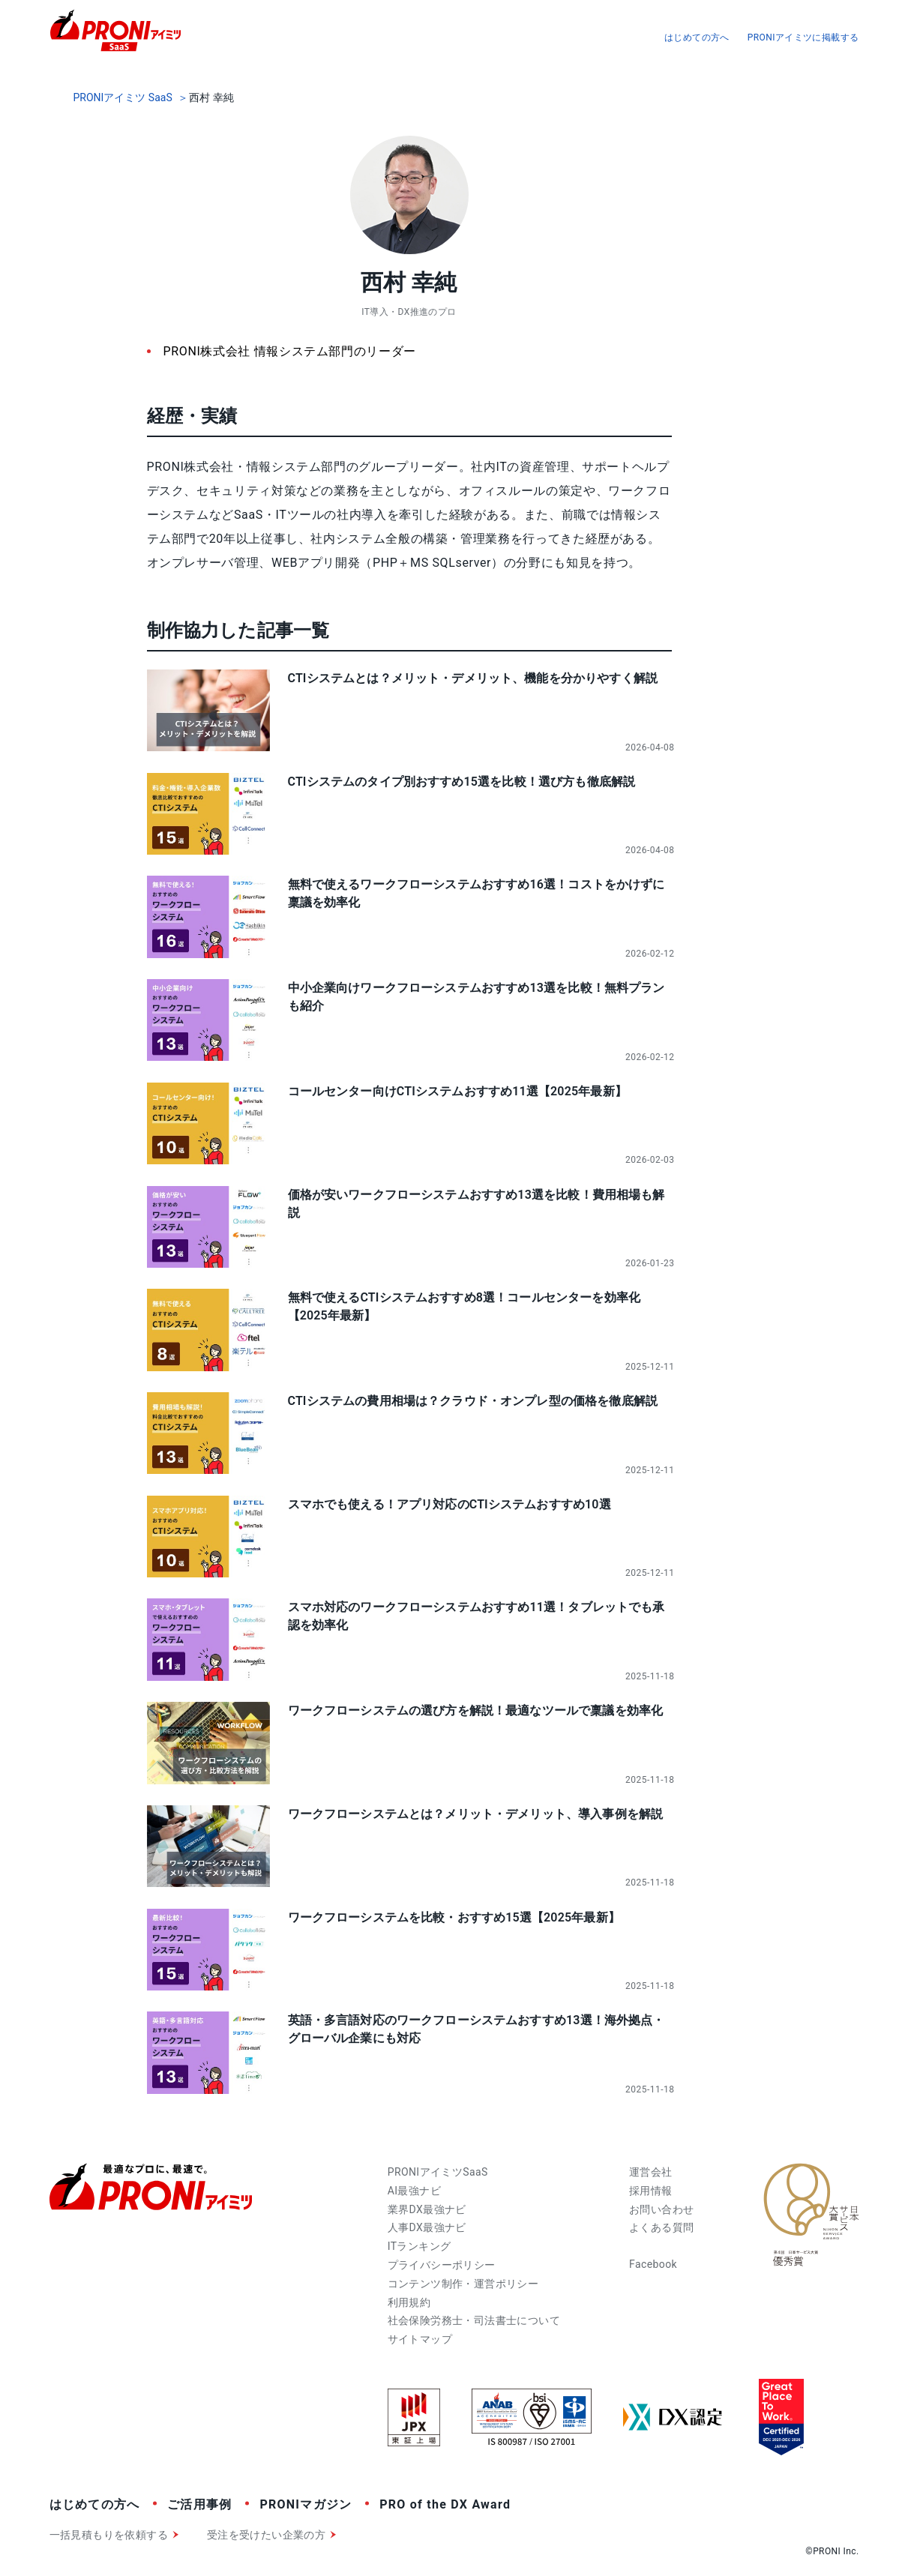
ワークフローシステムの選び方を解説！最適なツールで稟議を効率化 (476, 1710)
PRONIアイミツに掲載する (803, 37)
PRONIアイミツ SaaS (122, 97)
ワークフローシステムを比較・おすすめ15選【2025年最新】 (454, 1917)
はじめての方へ (697, 37)
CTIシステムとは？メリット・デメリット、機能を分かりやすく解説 (473, 678)
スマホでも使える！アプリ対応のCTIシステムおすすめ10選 (449, 1504)
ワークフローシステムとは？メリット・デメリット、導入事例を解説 (476, 1814)
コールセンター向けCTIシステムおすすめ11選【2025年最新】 (457, 1091)
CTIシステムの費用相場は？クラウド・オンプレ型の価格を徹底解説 (473, 1401)
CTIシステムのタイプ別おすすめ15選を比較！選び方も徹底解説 (462, 781)
